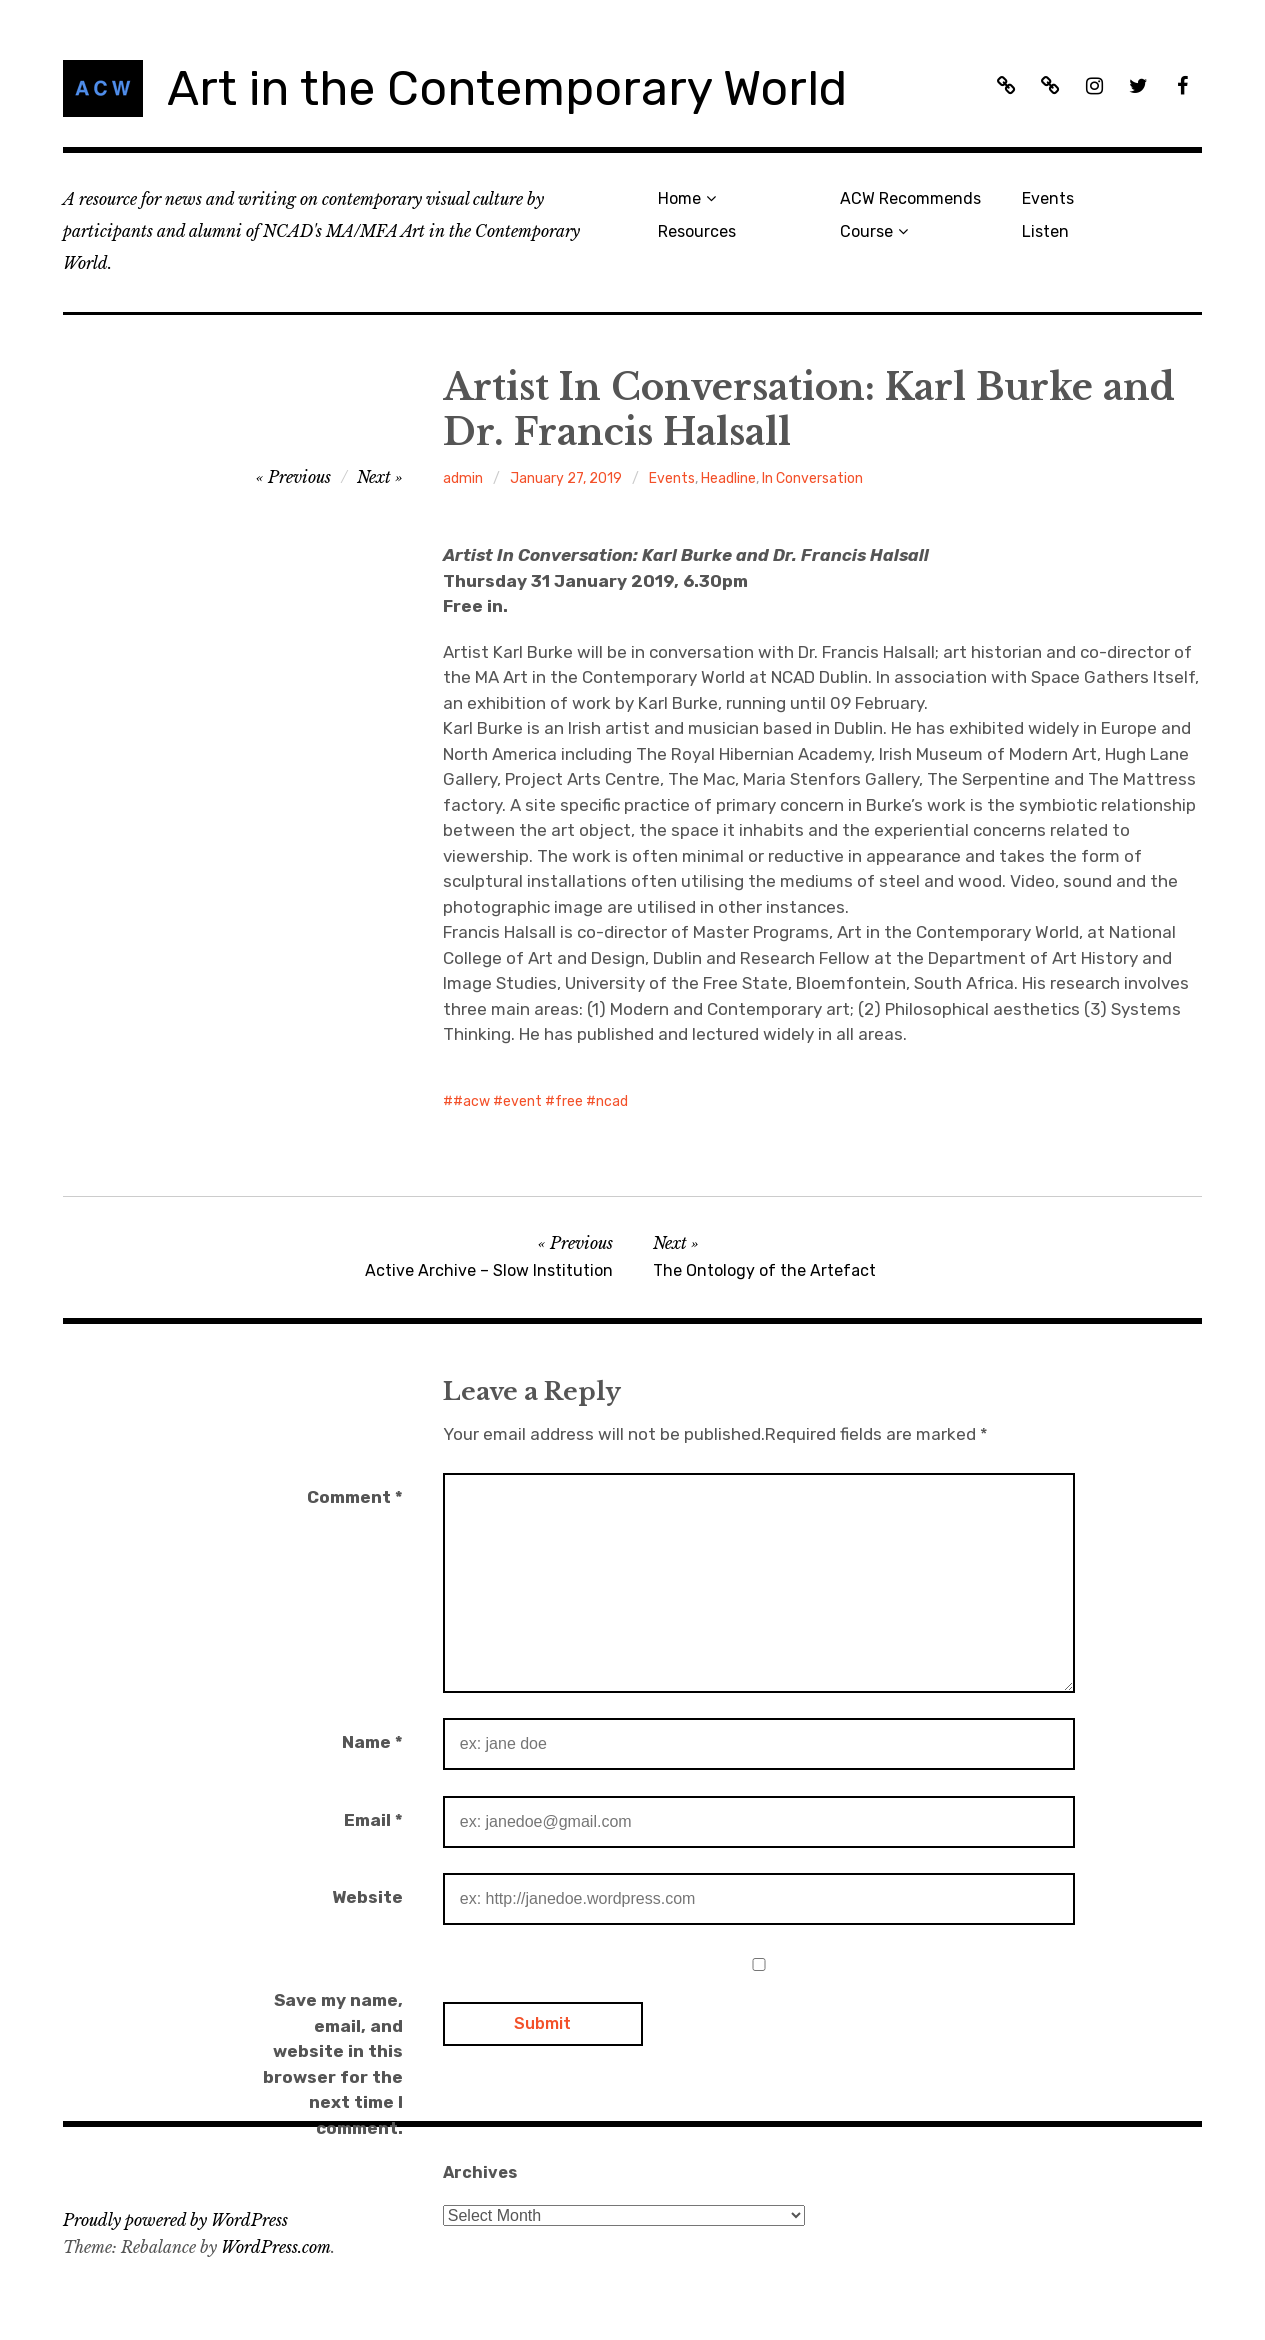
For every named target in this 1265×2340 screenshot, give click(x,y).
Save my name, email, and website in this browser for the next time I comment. (333, 2064)
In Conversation (812, 478)
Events (1048, 198)
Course (866, 231)
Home (679, 198)
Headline (728, 478)
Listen (1045, 231)
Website (367, 1897)
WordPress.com (276, 2247)
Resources (697, 231)
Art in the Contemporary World (507, 88)
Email (373, 1820)
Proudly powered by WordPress (175, 2220)
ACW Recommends (910, 198)
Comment (355, 1497)
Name (372, 1742)
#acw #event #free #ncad (540, 1101)
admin (463, 478)
